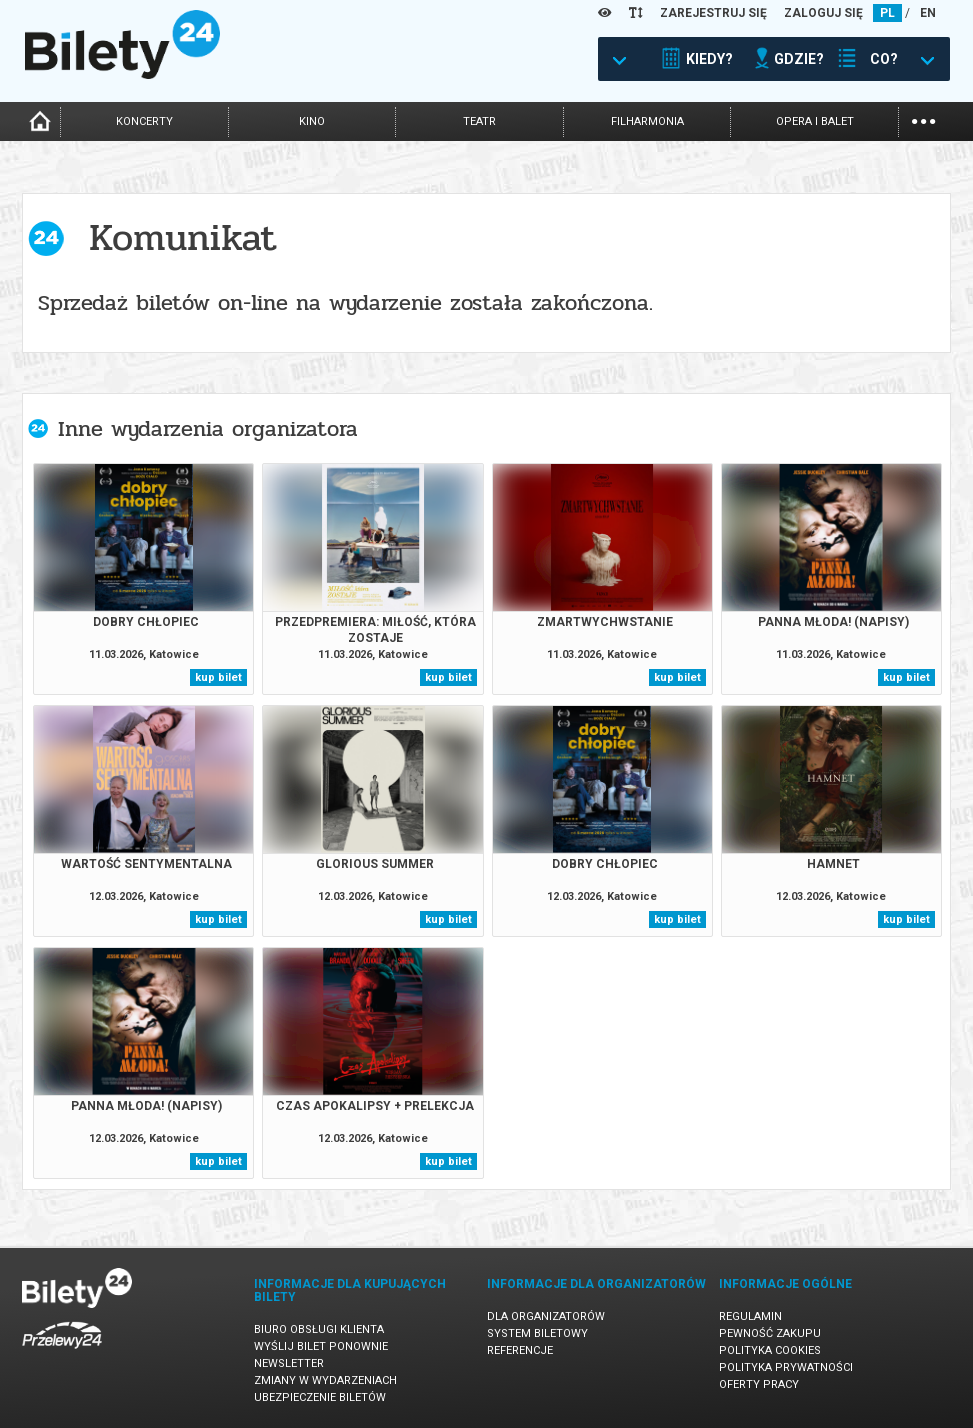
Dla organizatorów (546, 1316)
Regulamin (750, 1316)
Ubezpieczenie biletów (320, 1397)
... (923, 119)
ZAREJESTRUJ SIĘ (713, 13)
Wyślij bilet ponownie (321, 1346)
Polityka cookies (770, 1350)
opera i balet (815, 121)
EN (928, 13)
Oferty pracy (759, 1384)
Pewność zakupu (770, 1333)
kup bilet (218, 677)
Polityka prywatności (786, 1367)
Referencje (520, 1350)
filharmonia (647, 121)
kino (312, 121)
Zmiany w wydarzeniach (325, 1380)
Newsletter (289, 1363)
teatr (479, 121)
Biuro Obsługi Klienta (319, 1329)
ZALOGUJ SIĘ (823, 13)
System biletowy (537, 1333)
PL (887, 13)
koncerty (144, 121)
